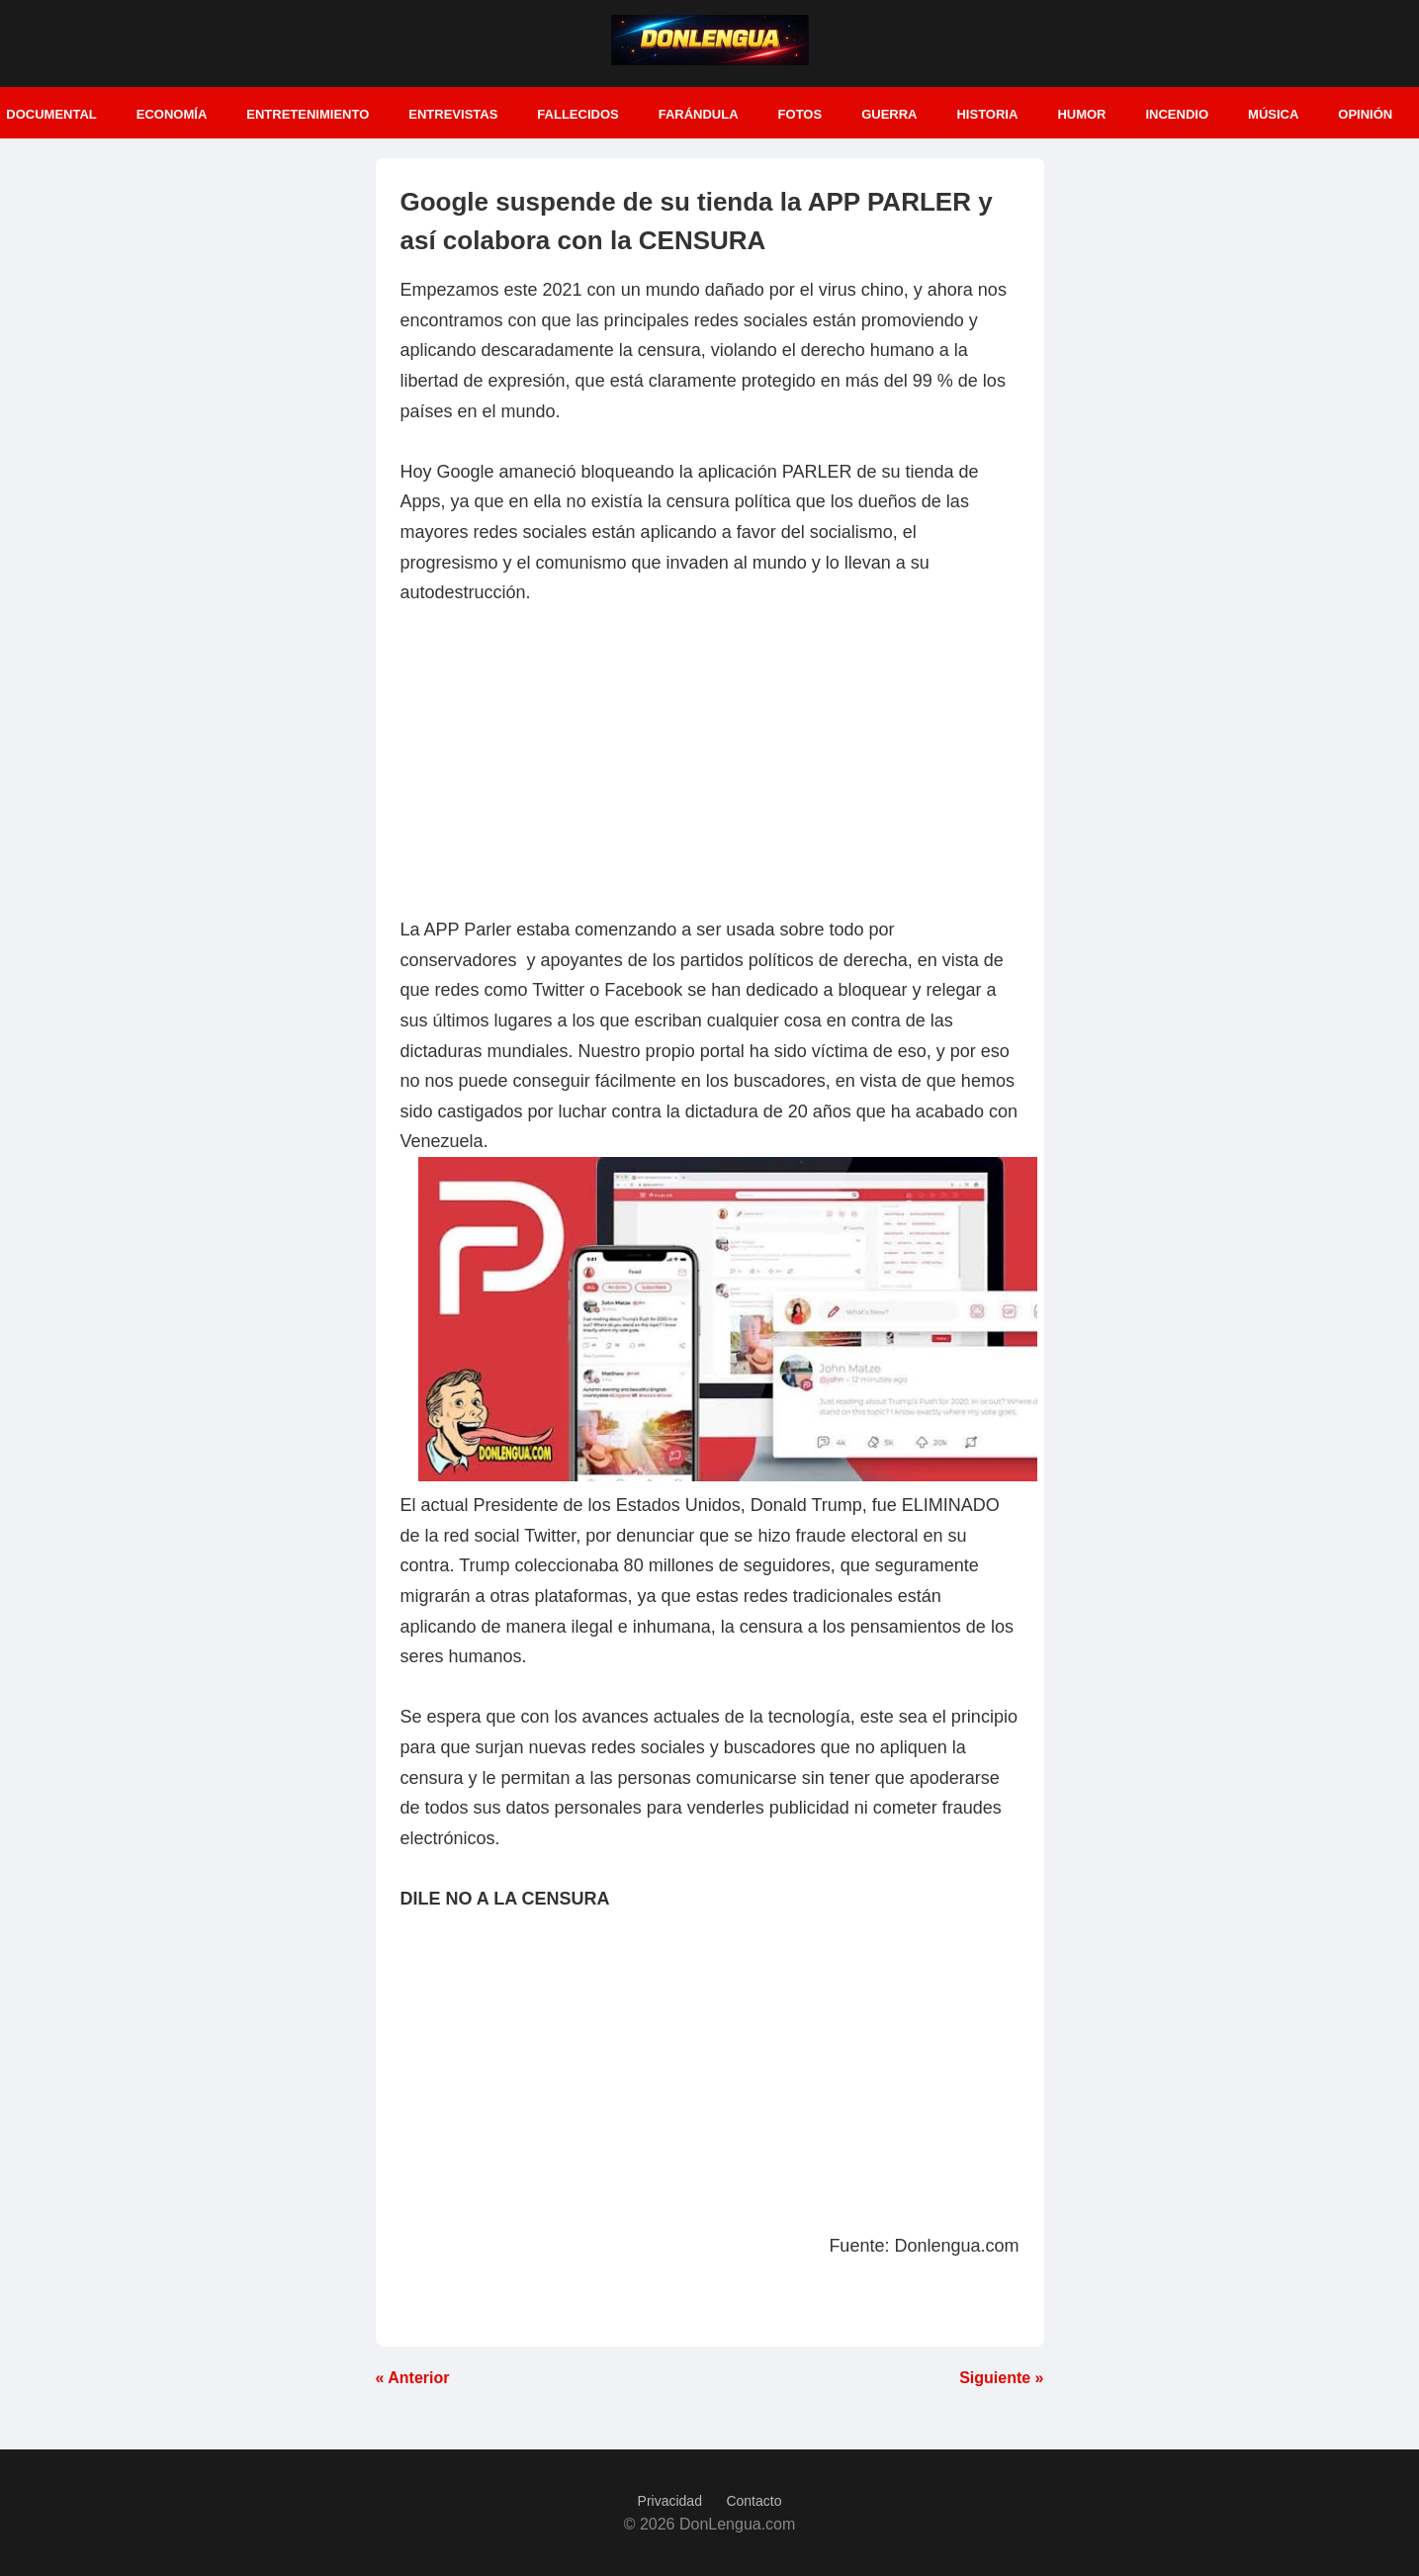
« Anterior (413, 2377)
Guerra (889, 114)
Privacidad (670, 2501)
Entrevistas (452, 114)
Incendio (1176, 114)
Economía (172, 114)
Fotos (800, 114)
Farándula (699, 114)
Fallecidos (577, 114)
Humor (1081, 114)
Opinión (1365, 114)
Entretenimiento (307, 114)
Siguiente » (1001, 2377)
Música (1273, 114)
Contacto (753, 2501)
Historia (987, 114)
